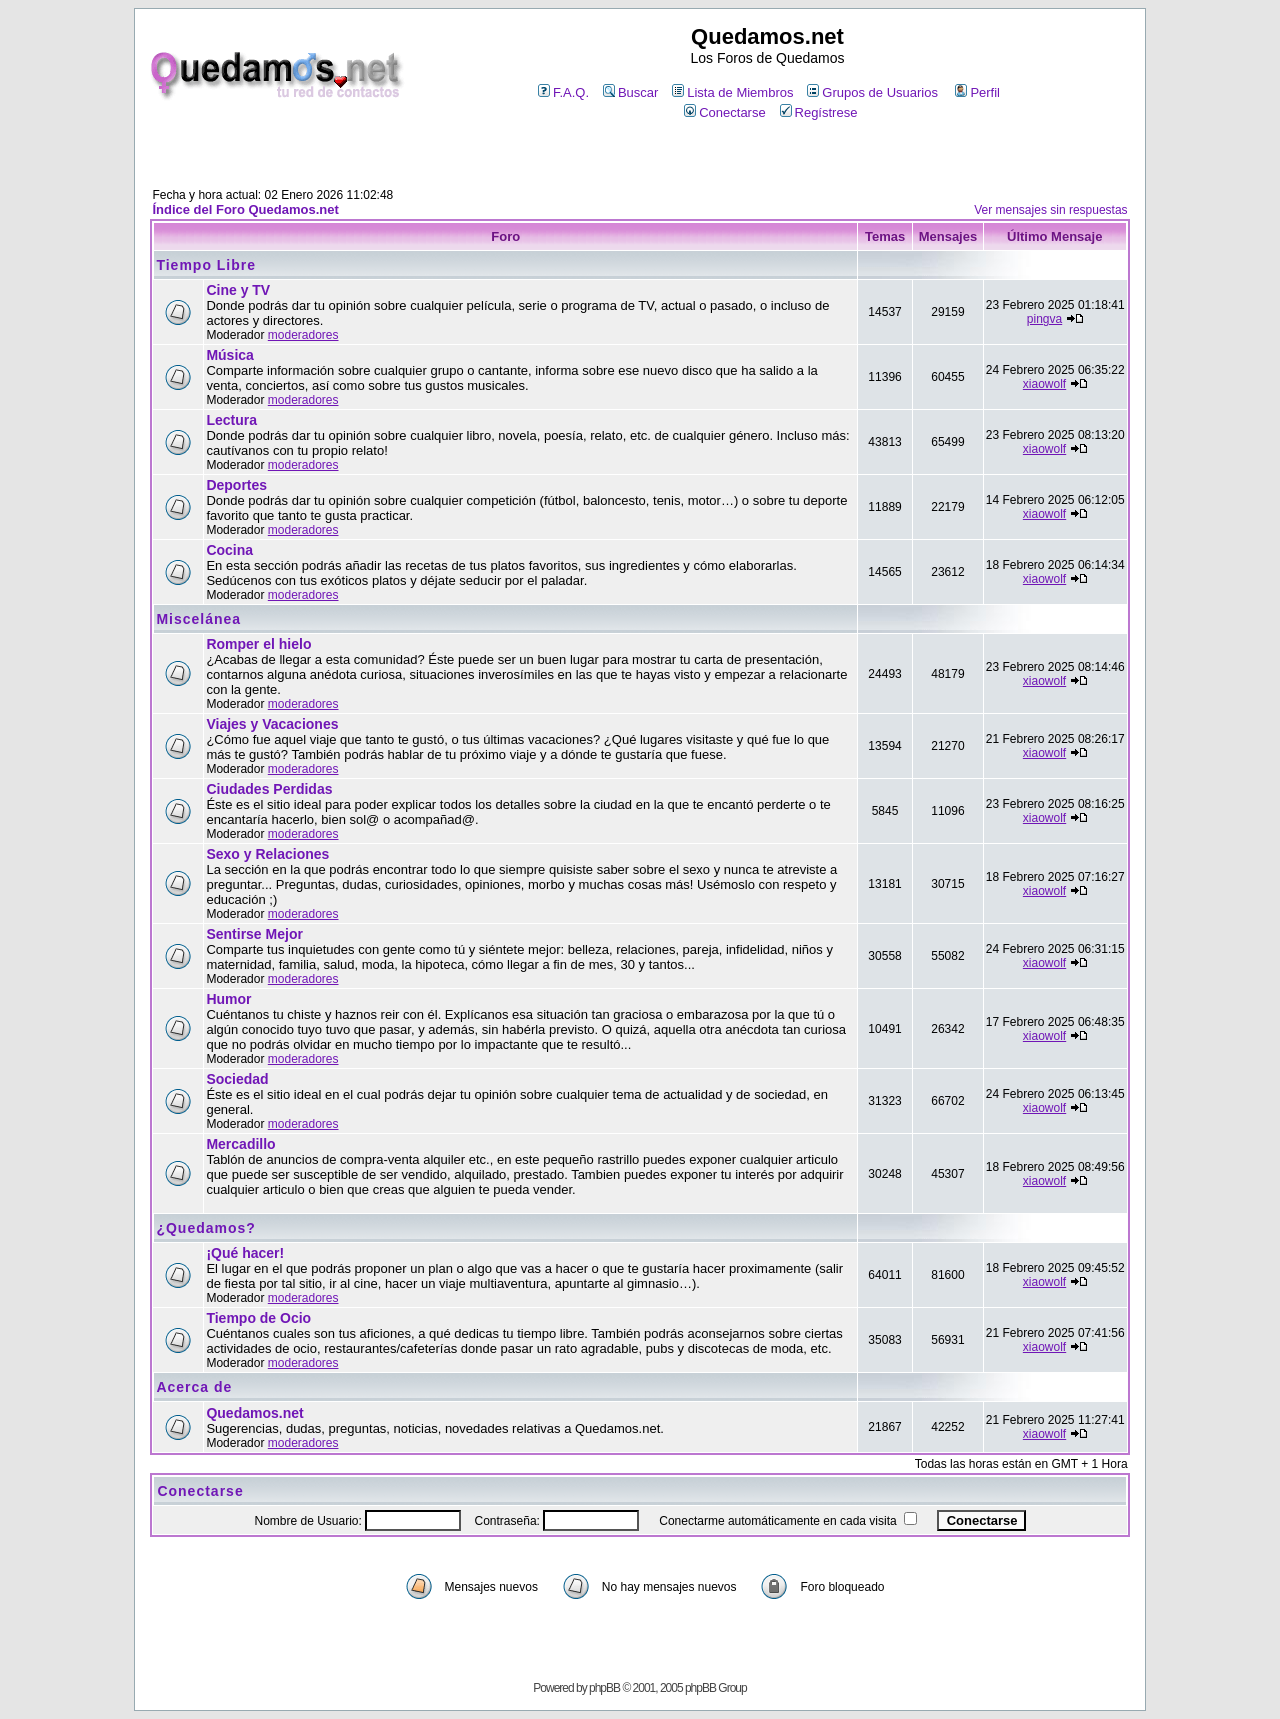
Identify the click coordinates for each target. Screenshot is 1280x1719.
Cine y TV (238, 290)
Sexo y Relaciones (267, 854)
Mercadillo (240, 1144)
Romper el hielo (258, 644)
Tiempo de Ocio (258, 1318)
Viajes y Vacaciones (272, 724)
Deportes (236, 485)
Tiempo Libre (206, 265)
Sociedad (237, 1079)
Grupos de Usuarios (872, 92)
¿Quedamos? (205, 1228)
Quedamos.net (254, 1413)
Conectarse (724, 112)
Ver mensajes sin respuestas (1050, 210)
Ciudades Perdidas (269, 789)
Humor (228, 999)
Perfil (977, 92)
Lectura (231, 420)
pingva (1044, 319)
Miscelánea (198, 619)
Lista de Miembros (732, 92)
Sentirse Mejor (254, 934)
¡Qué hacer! (245, 1253)
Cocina (229, 550)
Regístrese (819, 112)
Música (229, 355)
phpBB (604, 1688)
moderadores (303, 335)
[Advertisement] (640, 156)
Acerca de (194, 1387)
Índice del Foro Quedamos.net (245, 209)
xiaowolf (1044, 384)
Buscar (630, 92)
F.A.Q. (563, 92)
